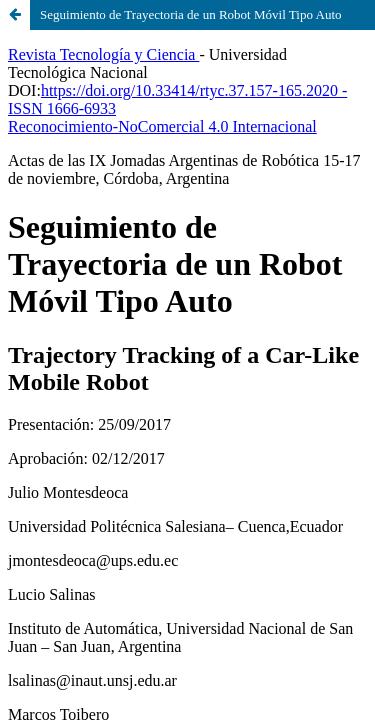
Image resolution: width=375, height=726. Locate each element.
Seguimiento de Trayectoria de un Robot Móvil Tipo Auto (191, 14)
